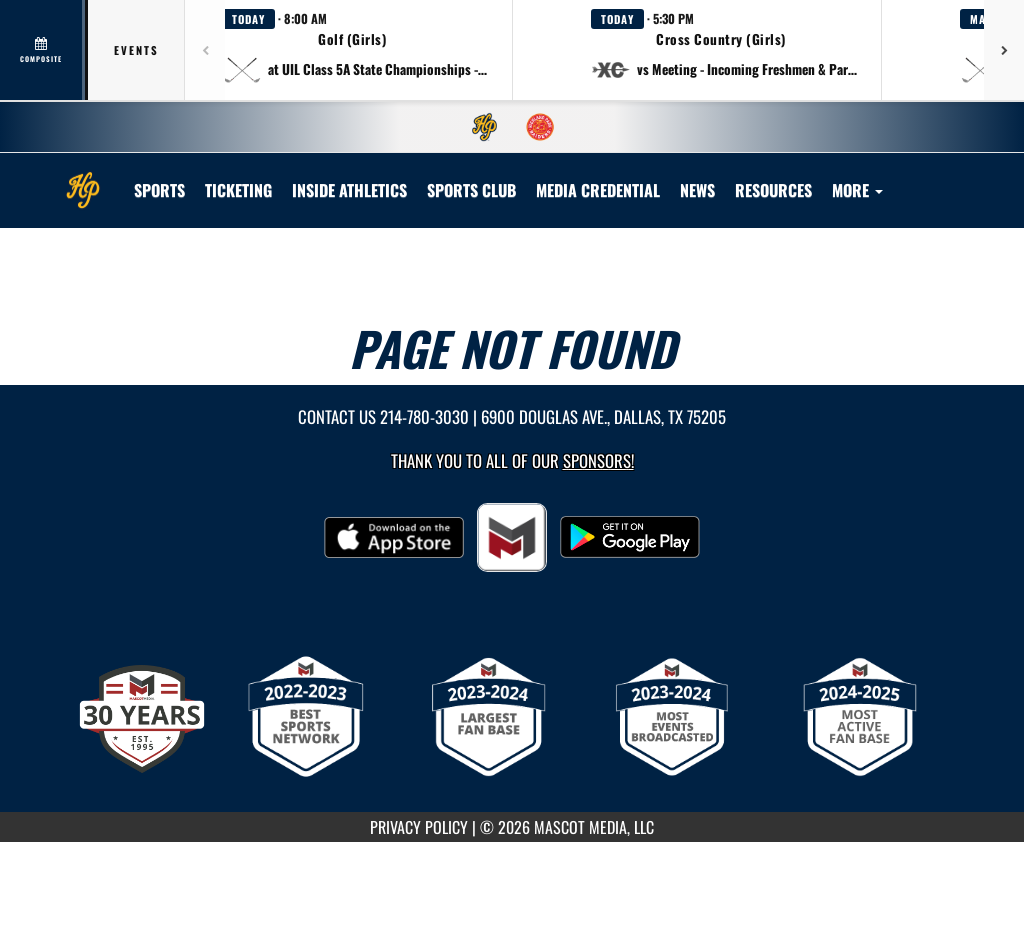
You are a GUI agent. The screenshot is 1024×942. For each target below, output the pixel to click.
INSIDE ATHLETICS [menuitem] (349, 190)
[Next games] (1004, 50)
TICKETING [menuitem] (238, 190)
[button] (355, 50)
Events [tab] (136, 50)
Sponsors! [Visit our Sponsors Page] (598, 460)
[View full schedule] (42, 50)
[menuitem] (485, 127)
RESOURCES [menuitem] (773, 190)
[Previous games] (205, 50)
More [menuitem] (857, 190)
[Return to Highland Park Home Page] (83, 178)
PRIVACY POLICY (419, 827)
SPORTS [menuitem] (159, 190)
